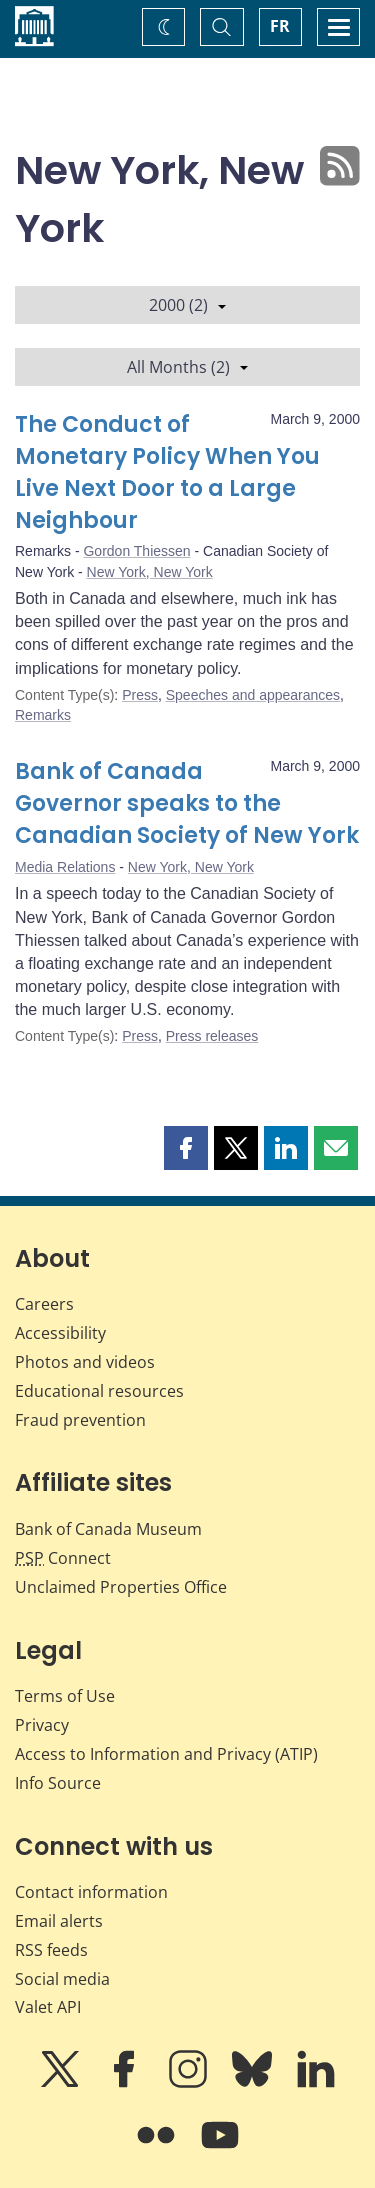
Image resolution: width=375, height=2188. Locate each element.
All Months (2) (187, 367)
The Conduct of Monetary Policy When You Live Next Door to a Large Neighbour (167, 472)
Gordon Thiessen (136, 551)
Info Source (58, 1783)
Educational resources (99, 1391)
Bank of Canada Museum (108, 1529)
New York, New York (150, 572)
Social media (62, 1979)
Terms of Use (65, 1696)
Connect (63, 1558)
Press (140, 695)
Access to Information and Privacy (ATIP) (166, 1754)
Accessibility (60, 1333)
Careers (44, 1304)
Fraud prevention (80, 1420)
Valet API (48, 2007)
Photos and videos (85, 1362)
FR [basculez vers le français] (280, 26)
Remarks (43, 715)
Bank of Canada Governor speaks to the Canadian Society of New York (187, 803)
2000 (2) (187, 305)
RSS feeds (51, 1950)
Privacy (42, 1725)
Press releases (212, 1036)
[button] (186, 1148)
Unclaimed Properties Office (121, 1587)
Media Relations (65, 867)
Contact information (91, 1892)
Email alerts (59, 1921)
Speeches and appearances (253, 695)
